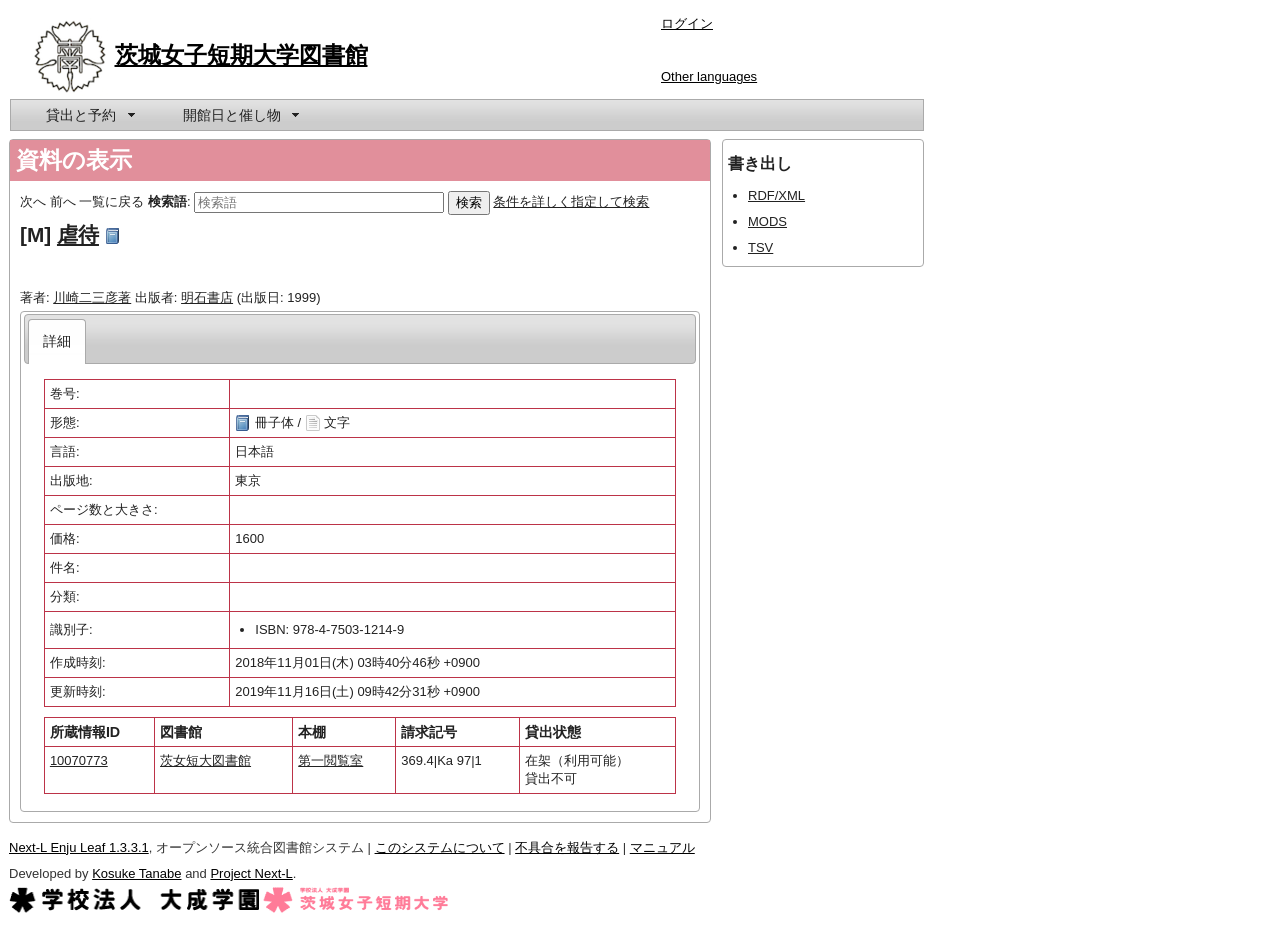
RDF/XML (776, 195)
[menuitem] (89, 115)
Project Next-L (251, 873)
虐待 (78, 234)
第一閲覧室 (330, 760)
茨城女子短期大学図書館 (241, 55)
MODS (767, 221)
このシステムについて (440, 847)
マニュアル (662, 847)
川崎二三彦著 (92, 297)
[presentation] (57, 341)
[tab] (57, 341)
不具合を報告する (567, 847)
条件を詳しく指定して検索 (571, 201)
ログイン (687, 23)
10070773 (79, 760)
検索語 (167, 201)
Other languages (709, 76)
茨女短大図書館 (205, 760)
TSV (760, 247)
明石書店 (207, 297)
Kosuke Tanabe (136, 873)
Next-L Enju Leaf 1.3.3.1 (79, 847)
